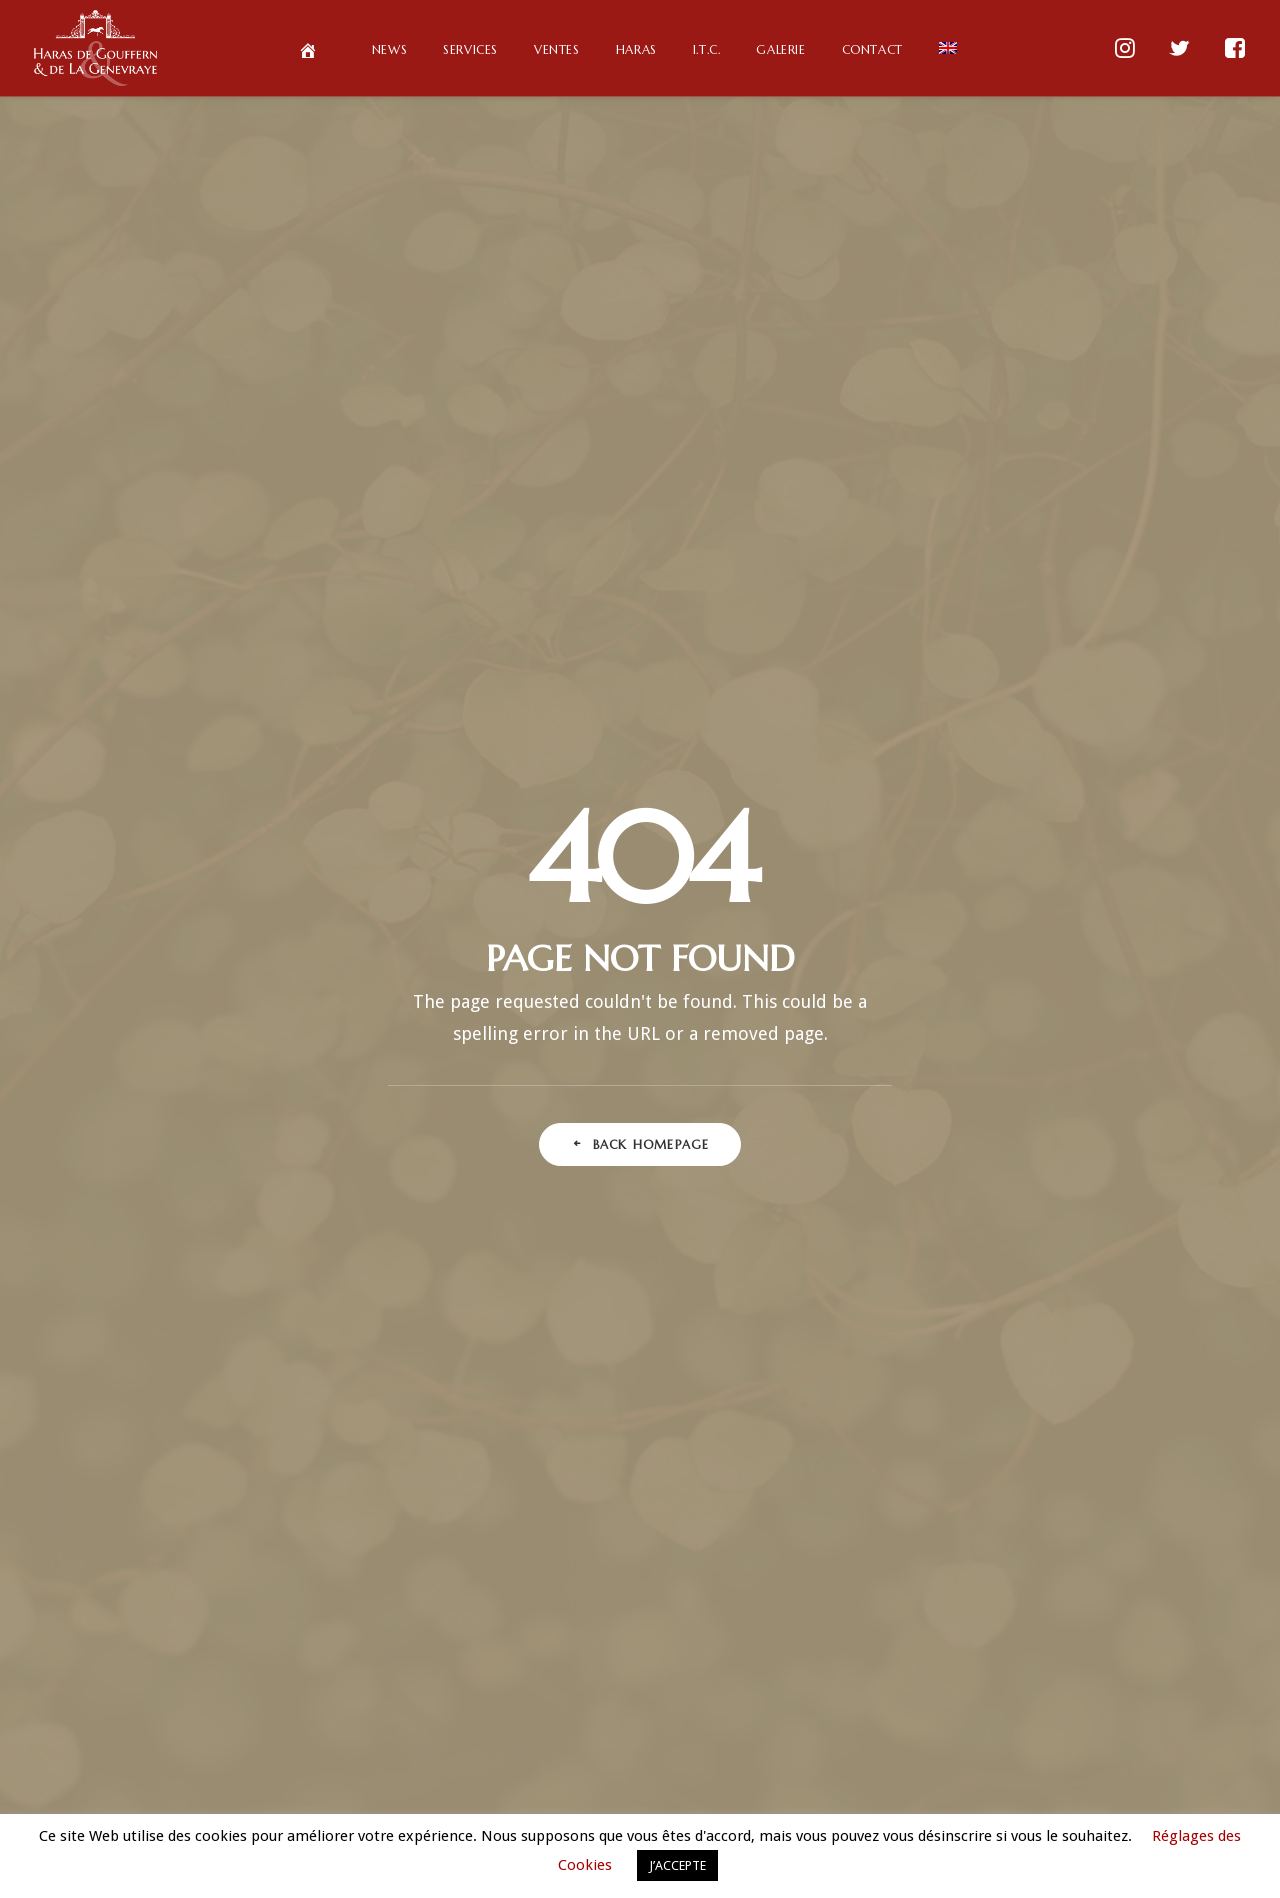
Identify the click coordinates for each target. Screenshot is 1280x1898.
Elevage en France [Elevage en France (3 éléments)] (1074, 1204)
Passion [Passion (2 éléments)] (927, 1492)
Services (470, 49)
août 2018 (648, 1532)
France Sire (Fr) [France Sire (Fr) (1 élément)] (993, 1236)
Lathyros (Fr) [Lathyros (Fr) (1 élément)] (1052, 1364)
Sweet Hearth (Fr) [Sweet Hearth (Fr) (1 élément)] (1062, 1620)
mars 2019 (648, 1448)
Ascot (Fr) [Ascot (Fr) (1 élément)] (979, 1012)
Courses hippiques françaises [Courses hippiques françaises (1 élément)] (946, 1108)
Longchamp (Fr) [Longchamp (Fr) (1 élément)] (940, 1428)
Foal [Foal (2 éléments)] (895, 1236)
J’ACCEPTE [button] (677, 1865)
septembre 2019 (648, 1364)
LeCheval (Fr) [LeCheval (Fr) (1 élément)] (927, 1396)
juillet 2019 (648, 1392)
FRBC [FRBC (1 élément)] (1092, 1236)
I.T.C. (707, 49)
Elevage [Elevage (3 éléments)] (1047, 1172)
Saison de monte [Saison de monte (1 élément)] (923, 1620)
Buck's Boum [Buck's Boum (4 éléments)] (996, 1044)
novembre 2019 (648, 1308)
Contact (872, 49)
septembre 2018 (648, 1504)
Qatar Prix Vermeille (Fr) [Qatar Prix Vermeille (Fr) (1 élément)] (949, 1556)
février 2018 (648, 1616)
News (389, 49)
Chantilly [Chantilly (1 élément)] (1100, 1044)
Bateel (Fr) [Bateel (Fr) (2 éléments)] (1077, 1012)
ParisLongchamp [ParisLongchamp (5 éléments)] (997, 1460)
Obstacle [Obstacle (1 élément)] (881, 1460)
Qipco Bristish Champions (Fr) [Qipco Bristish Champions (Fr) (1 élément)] (994, 1588)
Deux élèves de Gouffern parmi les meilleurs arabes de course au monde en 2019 (640, 1016)
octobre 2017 (648, 1672)
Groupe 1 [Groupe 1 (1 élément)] (914, 1300)
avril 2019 (648, 1420)
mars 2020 (648, 1280)
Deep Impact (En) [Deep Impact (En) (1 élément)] (929, 1140)
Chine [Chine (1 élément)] (914, 1076)
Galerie (780, 49)
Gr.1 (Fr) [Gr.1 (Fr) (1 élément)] (1089, 1268)
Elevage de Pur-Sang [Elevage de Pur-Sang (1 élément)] (921, 1204)
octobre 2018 (648, 1476)
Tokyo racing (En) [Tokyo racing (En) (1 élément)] (923, 1652)
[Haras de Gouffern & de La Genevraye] (95, 48)
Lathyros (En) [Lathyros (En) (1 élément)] (936, 1364)
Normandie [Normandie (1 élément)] (1059, 1428)
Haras (636, 49)
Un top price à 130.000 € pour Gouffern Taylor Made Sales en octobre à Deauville (640, 1139)
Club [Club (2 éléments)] (985, 1076)
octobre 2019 (648, 1336)
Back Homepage (640, 555)
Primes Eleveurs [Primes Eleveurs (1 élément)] (1037, 1492)
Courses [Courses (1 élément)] (1065, 1076)
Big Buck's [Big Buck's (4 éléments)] (889, 1044)
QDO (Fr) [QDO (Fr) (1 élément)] (1083, 1556)
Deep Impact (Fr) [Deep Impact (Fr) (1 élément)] (1060, 1140)
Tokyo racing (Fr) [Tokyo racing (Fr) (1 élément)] (1065, 1652)
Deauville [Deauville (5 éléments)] (1101, 1108)
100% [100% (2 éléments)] (895, 1012)
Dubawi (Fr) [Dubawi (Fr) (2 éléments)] (950, 1172)
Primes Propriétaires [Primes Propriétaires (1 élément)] (993, 1524)
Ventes (557, 49)
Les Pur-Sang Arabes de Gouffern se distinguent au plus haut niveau (640, 1077)
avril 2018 (648, 1588)
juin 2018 (648, 1560)
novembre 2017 (648, 1644)
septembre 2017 (648, 1700)
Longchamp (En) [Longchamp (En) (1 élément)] (1050, 1396)
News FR (992, 1779)
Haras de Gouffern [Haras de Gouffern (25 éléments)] (1041, 1300)
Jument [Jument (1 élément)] (1083, 1332)
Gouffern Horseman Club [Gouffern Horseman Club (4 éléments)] (949, 1268)
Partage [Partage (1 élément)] (1109, 1460)
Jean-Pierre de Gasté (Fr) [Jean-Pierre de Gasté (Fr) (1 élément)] (953, 1332)
